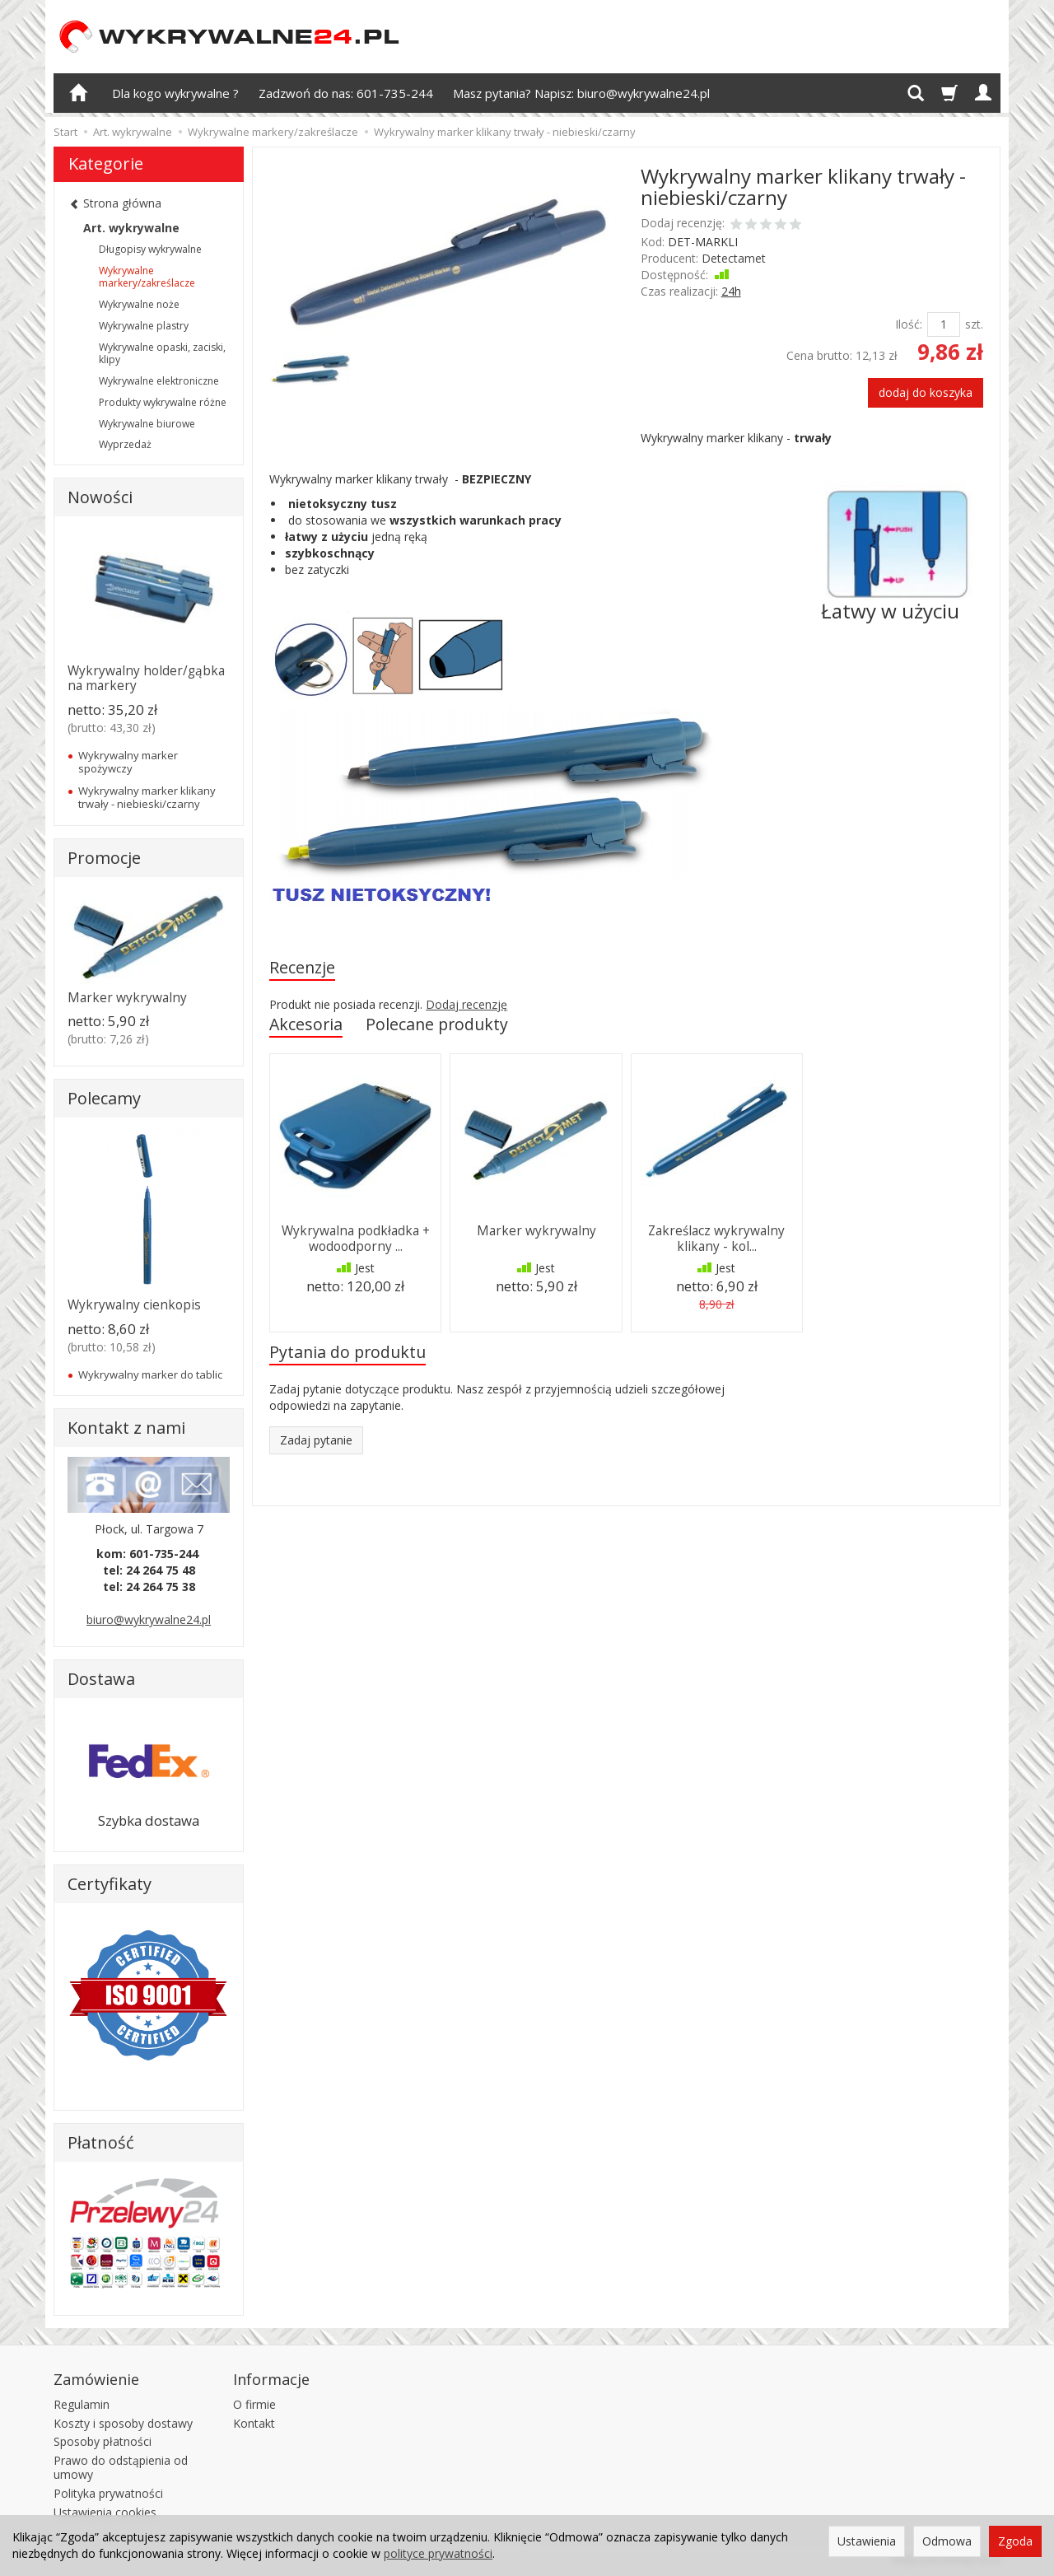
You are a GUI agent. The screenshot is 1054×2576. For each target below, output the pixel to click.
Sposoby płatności (103, 2441)
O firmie (254, 2403)
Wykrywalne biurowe (147, 424)
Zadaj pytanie (316, 1440)
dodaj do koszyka (925, 392)
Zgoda (1015, 2541)
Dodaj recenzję (466, 1004)
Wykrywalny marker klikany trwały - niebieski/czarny (147, 797)
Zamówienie (96, 2378)
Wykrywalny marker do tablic (150, 1374)
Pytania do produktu (347, 1352)
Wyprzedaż (125, 444)
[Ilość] (943, 324)
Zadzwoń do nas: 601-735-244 (346, 93)
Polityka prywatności (108, 2492)
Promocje (104, 858)
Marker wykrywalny (536, 1230)
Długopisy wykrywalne (150, 249)
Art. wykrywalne (131, 228)
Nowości (100, 497)
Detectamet (734, 258)
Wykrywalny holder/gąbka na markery (146, 678)
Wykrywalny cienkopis (134, 1305)
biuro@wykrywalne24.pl (148, 1619)
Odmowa (947, 2541)
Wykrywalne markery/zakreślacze (147, 277)
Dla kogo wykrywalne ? (175, 93)
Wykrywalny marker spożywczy (128, 762)
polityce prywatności (438, 2553)
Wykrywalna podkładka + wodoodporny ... (356, 1238)
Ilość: (908, 324)
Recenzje (302, 967)
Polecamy (104, 1098)
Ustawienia (866, 2541)
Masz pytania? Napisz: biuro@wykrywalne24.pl (581, 93)
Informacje (271, 2378)
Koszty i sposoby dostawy (123, 2422)
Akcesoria (306, 1024)
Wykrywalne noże (139, 304)
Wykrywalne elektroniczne (159, 381)
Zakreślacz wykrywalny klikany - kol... (716, 1238)
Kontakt (254, 2422)
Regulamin (82, 2403)
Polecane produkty (437, 1024)
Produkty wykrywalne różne (162, 402)
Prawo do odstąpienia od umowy (121, 2467)
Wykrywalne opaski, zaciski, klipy (162, 353)
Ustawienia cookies (105, 2511)
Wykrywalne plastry (144, 326)
